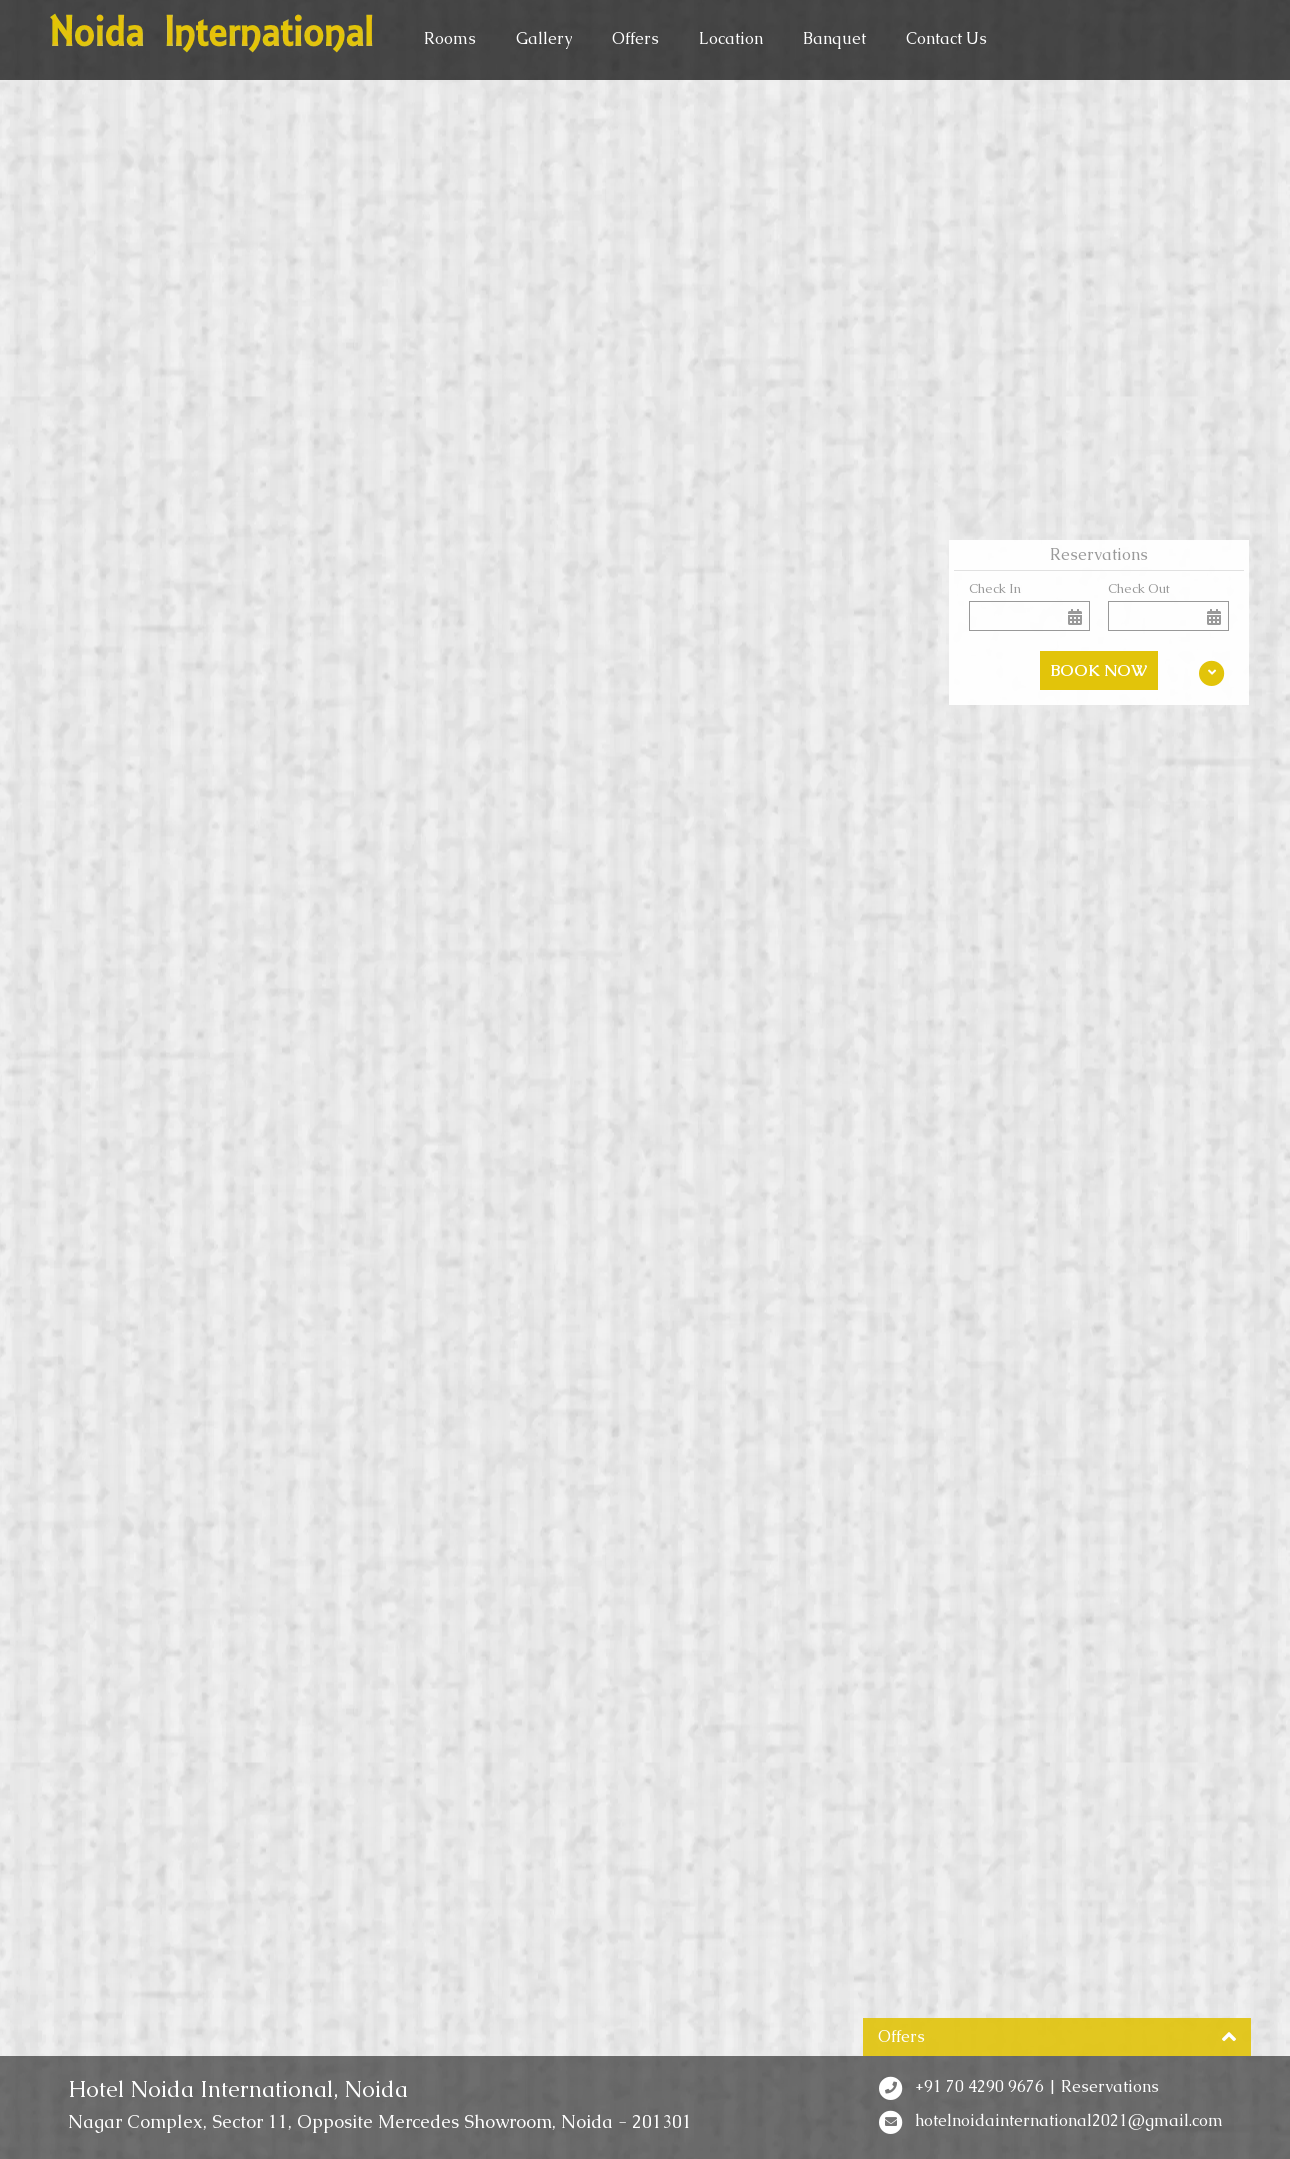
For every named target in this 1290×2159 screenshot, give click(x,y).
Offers (635, 38)
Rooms (450, 38)
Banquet (834, 38)
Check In (995, 588)
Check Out (1139, 588)
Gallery (544, 38)
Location (731, 38)
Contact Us (946, 38)
